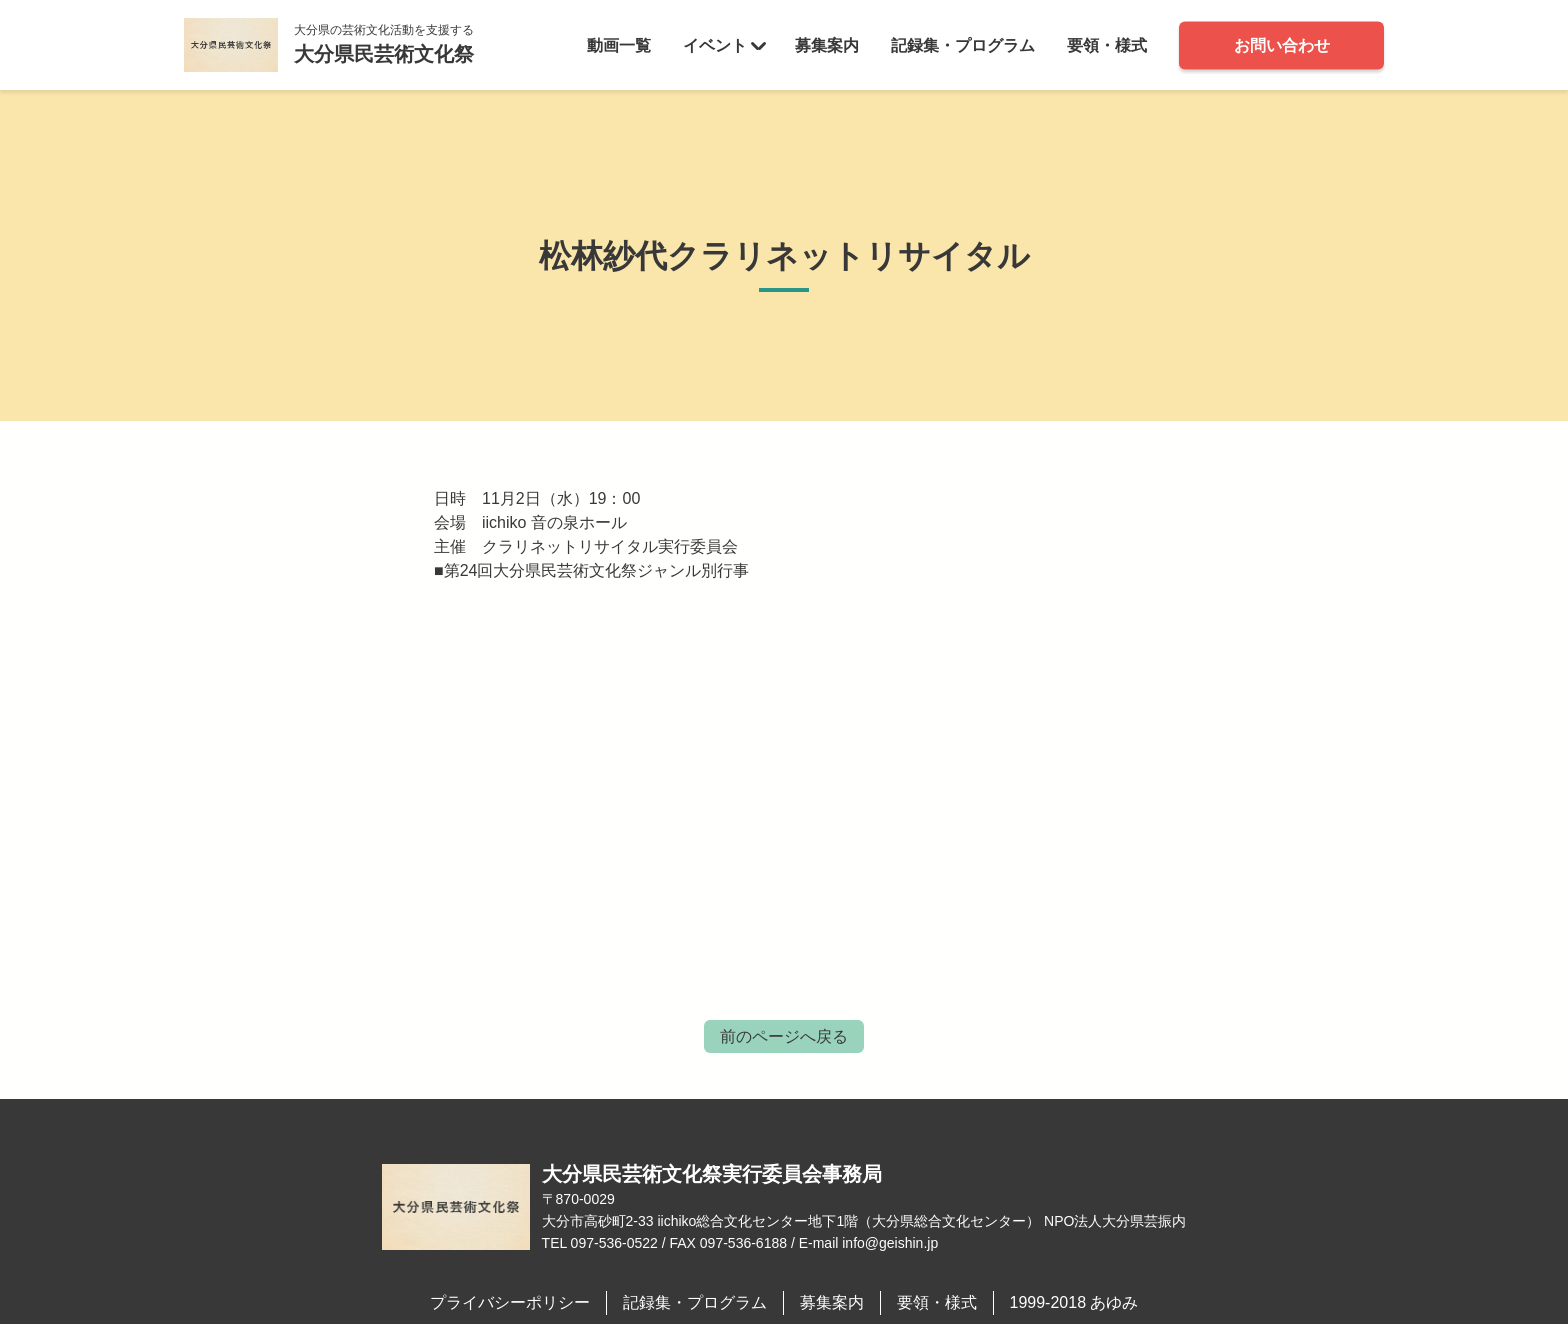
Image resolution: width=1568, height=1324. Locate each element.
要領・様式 (1107, 44)
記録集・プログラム (963, 44)
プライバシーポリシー (510, 1302)
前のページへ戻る (784, 1036)
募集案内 (827, 44)
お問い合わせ (1282, 44)
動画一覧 (619, 44)
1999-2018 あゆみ (1074, 1302)
